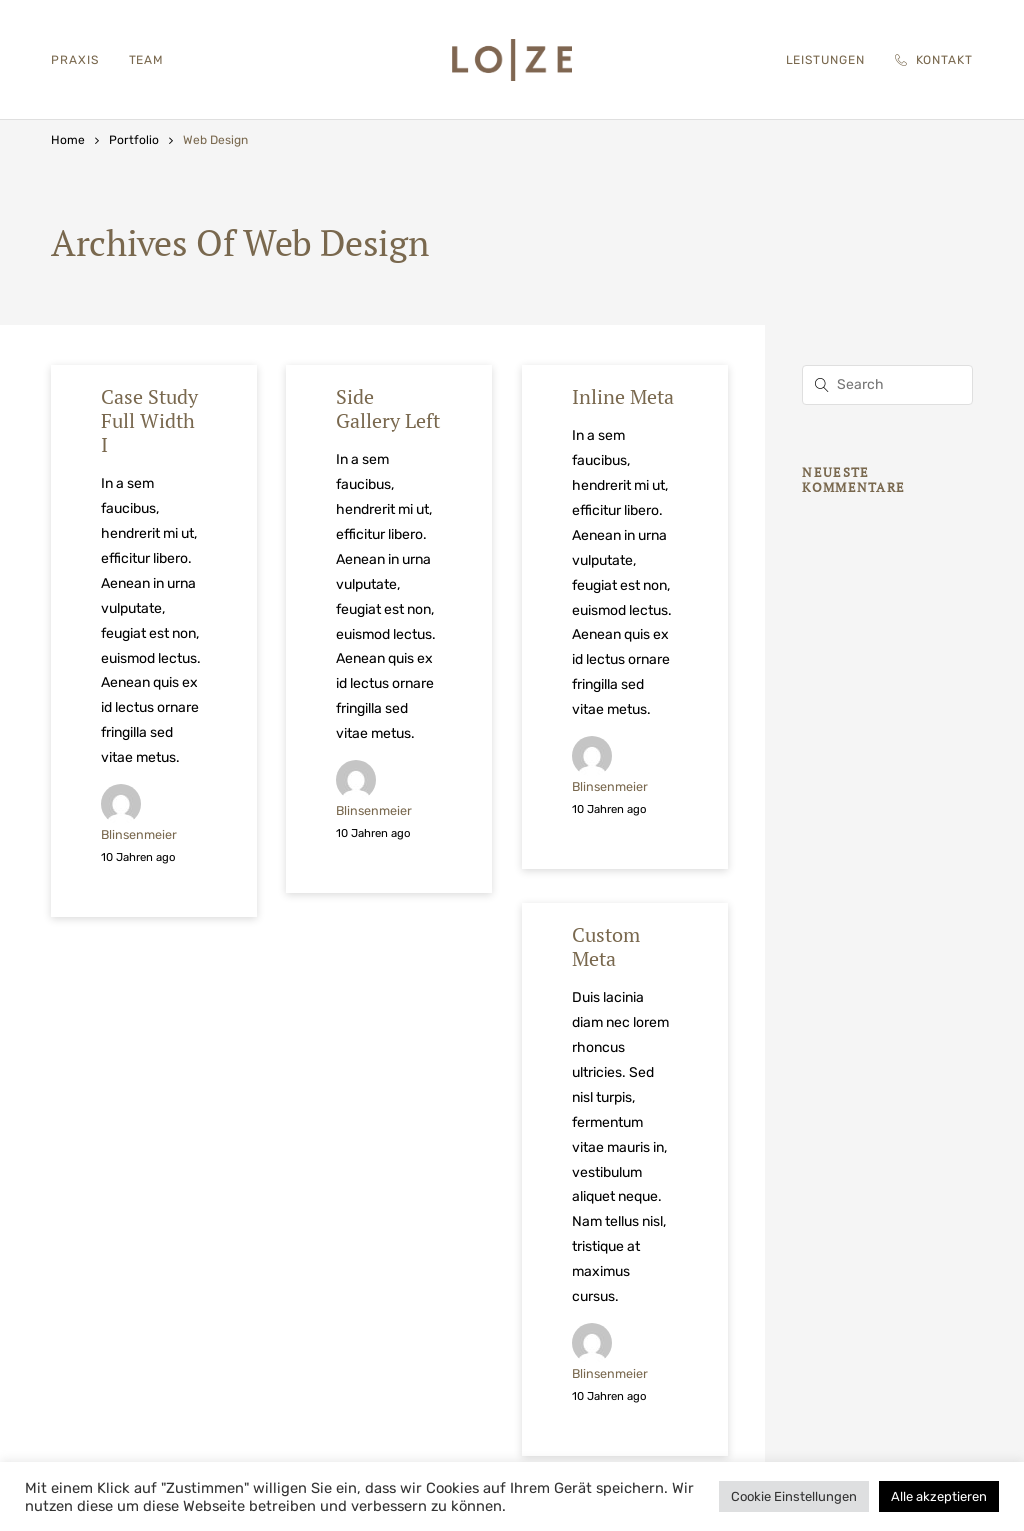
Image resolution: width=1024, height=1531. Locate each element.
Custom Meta (606, 946)
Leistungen (825, 60)
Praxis (74, 60)
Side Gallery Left (388, 408)
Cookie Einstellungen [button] (794, 1496)
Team (147, 60)
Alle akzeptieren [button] (939, 1496)
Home (68, 140)
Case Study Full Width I (149, 420)
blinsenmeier (139, 834)
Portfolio (134, 140)
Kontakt (934, 60)
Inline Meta (623, 396)
